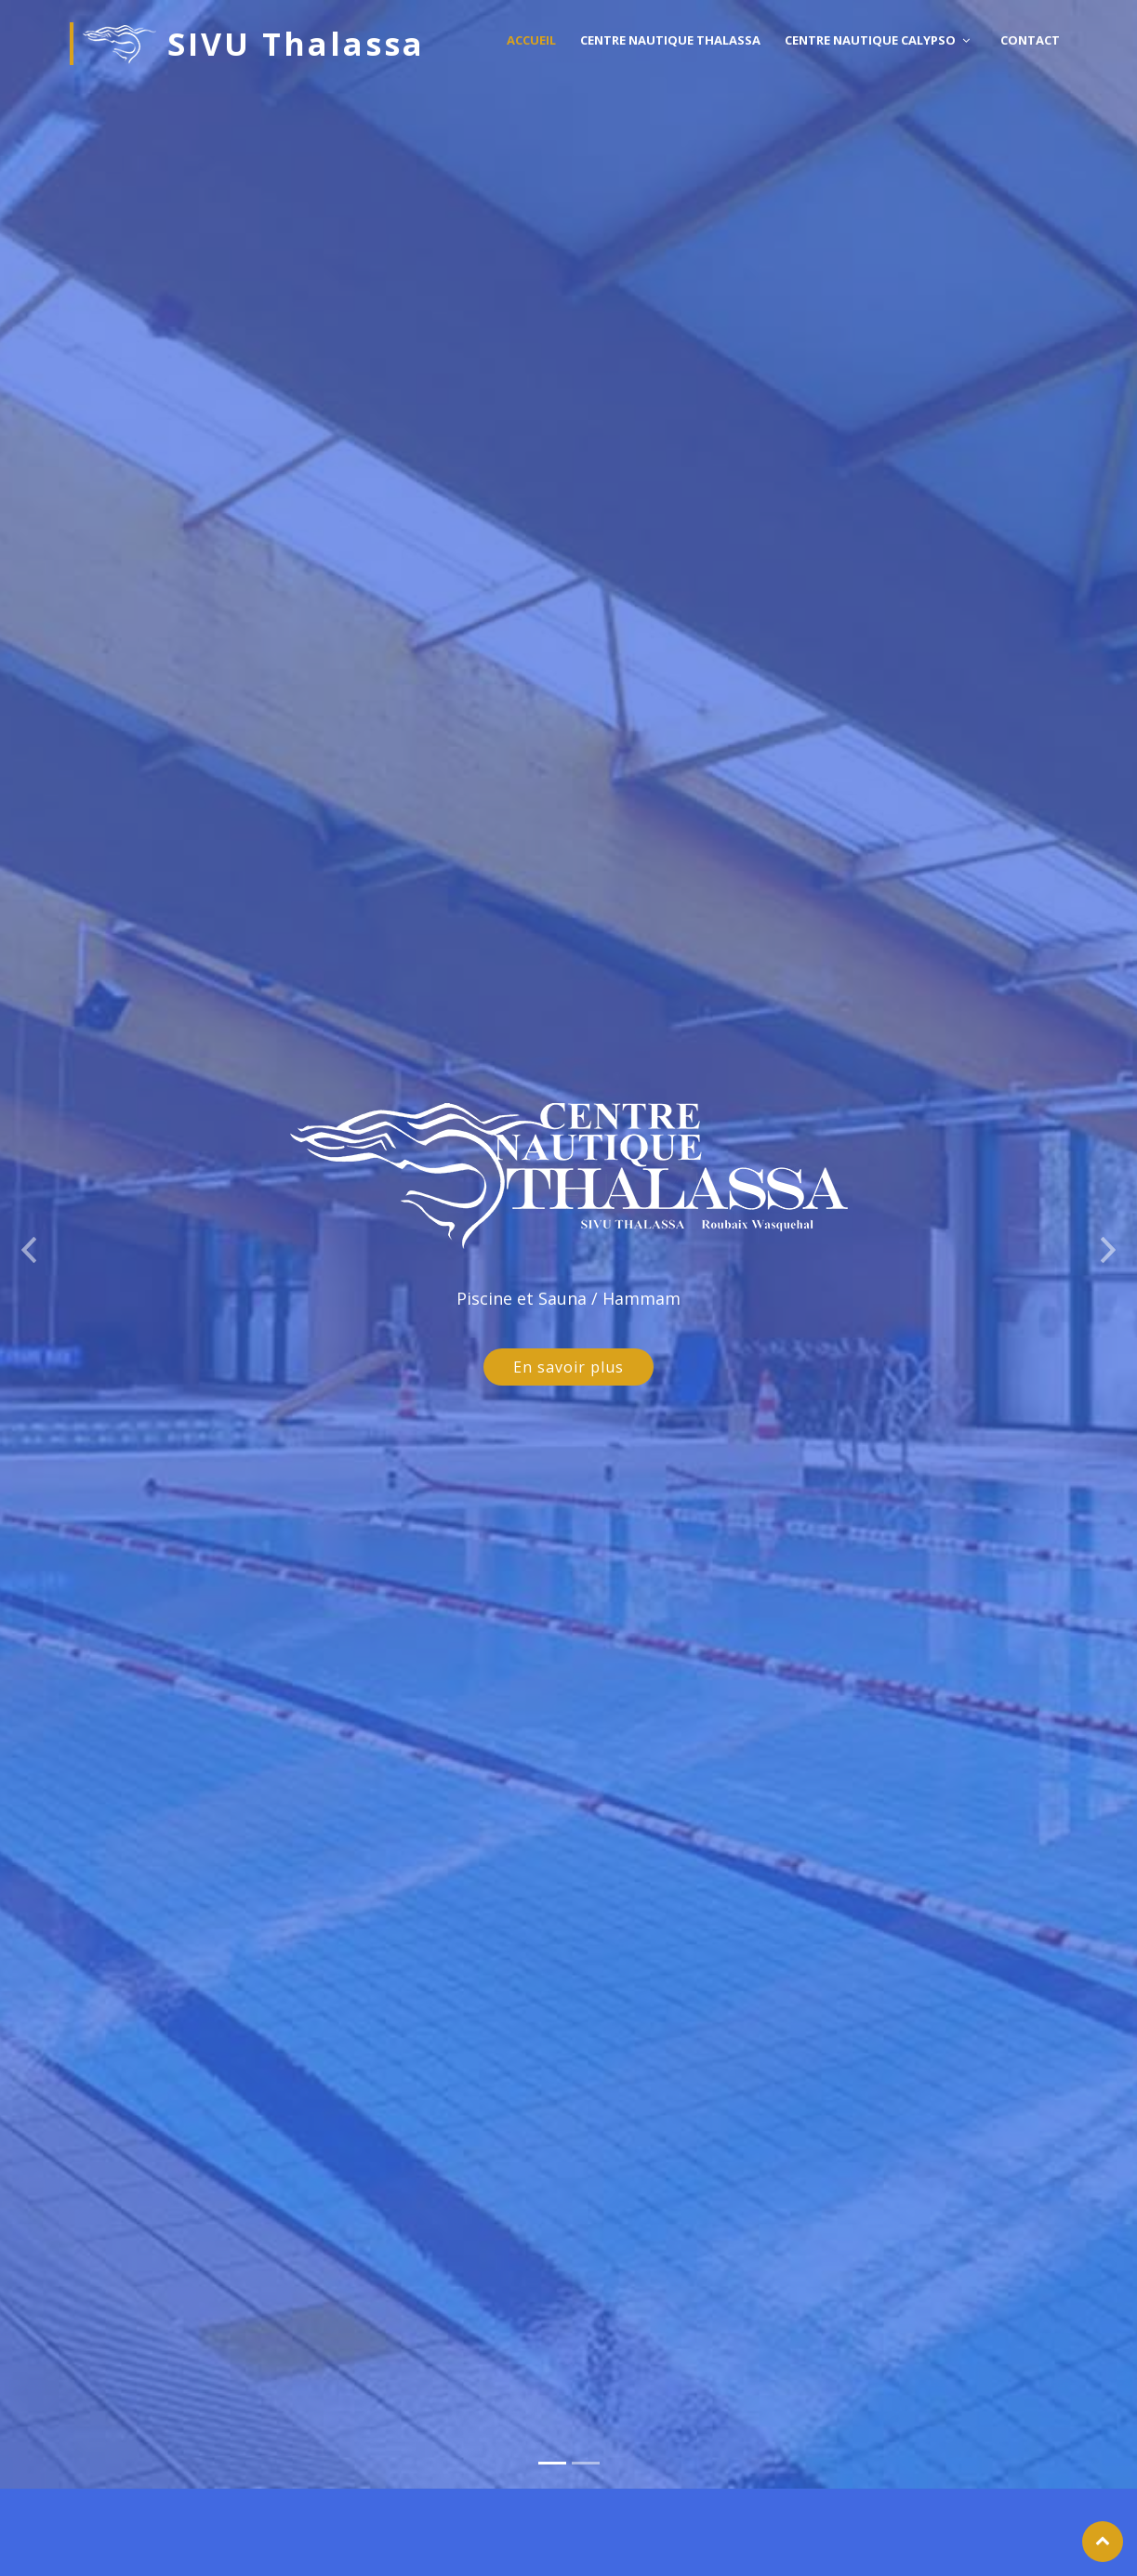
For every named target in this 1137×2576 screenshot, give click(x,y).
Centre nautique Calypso (870, 40)
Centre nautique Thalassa (670, 40)
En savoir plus (568, 1339)
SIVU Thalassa (254, 43)
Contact (1030, 40)
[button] (28, 1216)
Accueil (531, 40)
